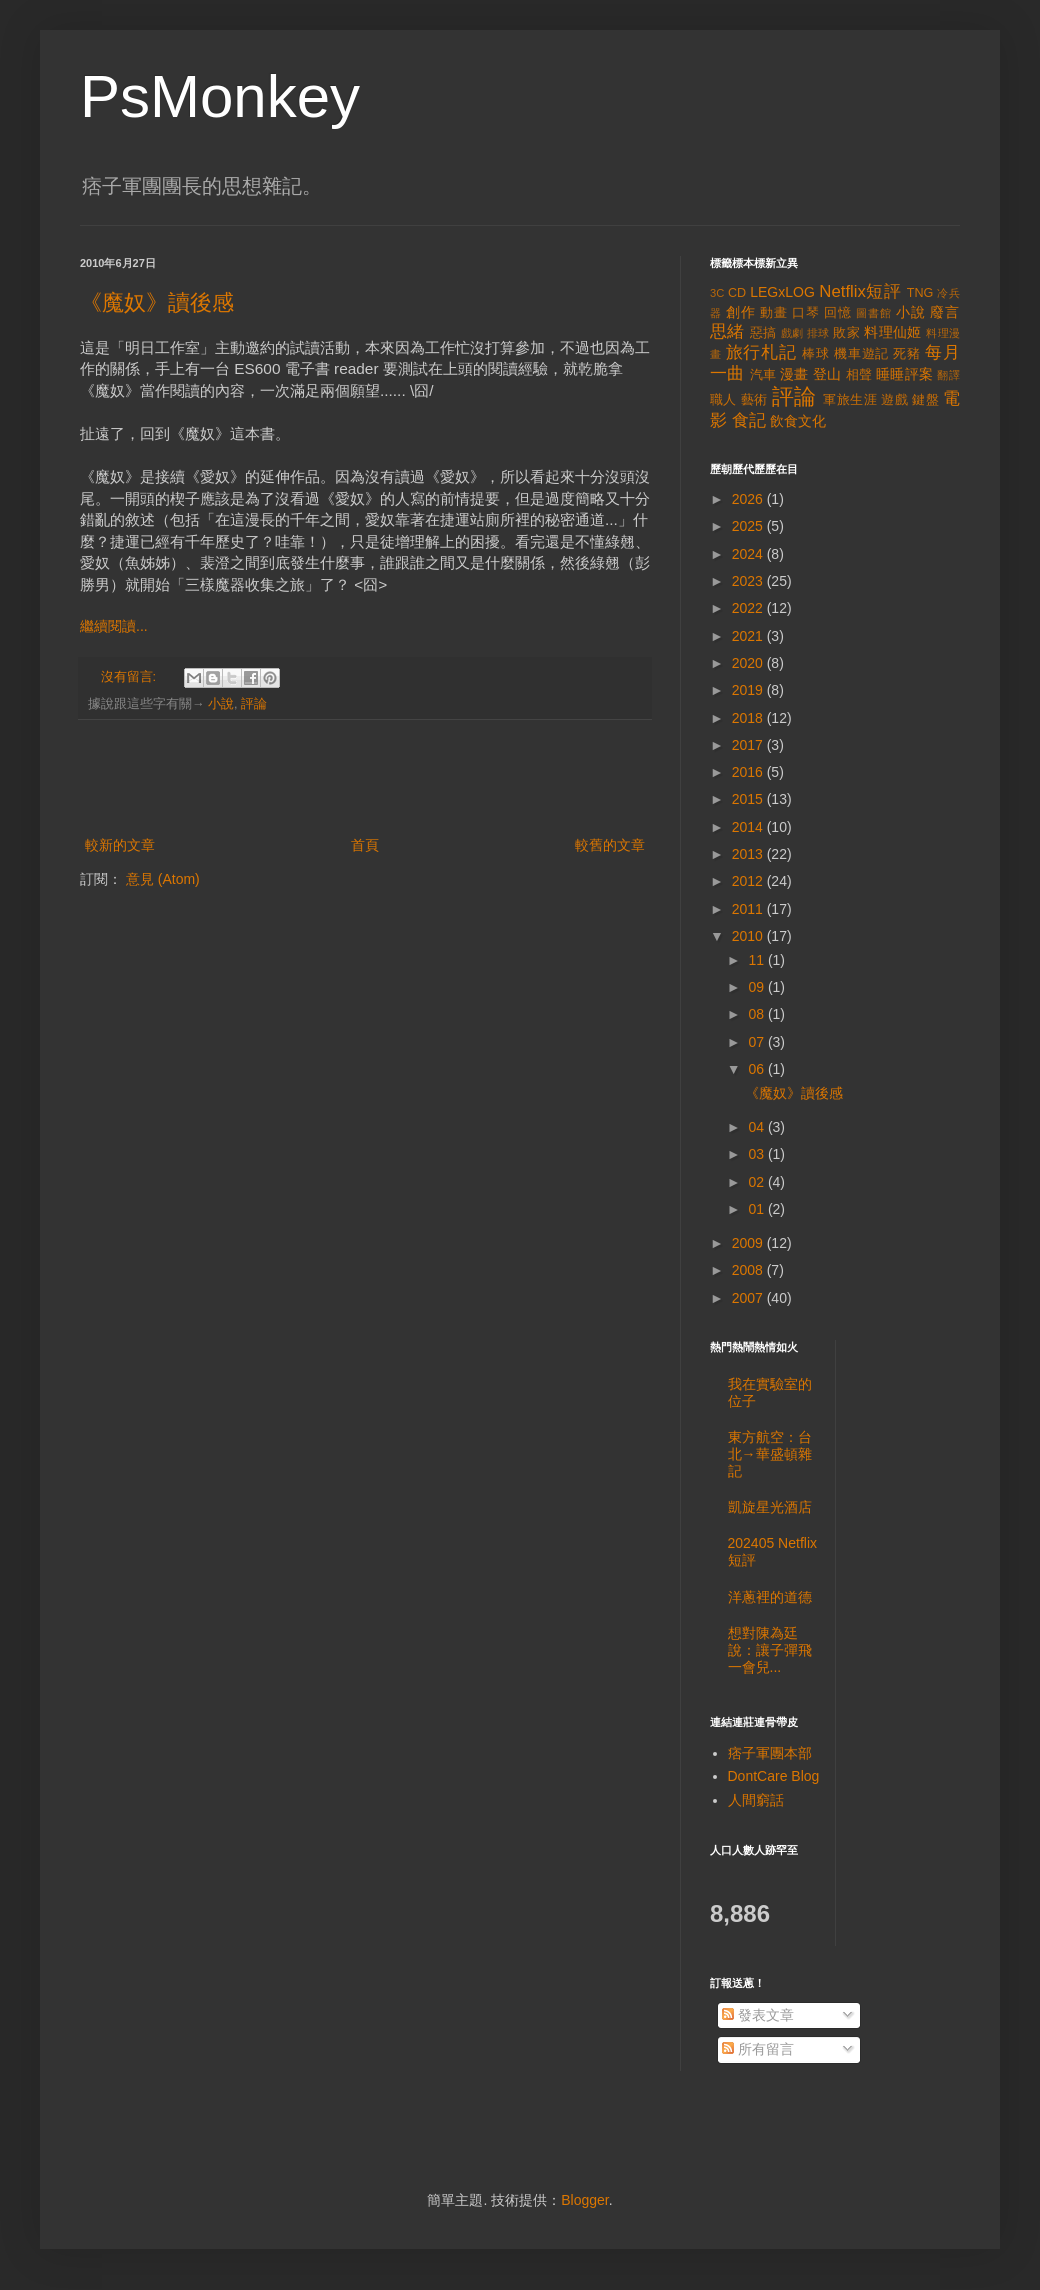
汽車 (763, 375)
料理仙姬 (893, 332)
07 (757, 1042)
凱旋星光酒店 (770, 1507)
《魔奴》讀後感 (157, 302)
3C (717, 293)
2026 (749, 499)
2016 (749, 772)
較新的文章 (120, 845)
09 (757, 987)
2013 (749, 854)
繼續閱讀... (114, 626)
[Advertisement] (365, 778)
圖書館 (874, 313)
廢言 (945, 312)
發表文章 (758, 2015)
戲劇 (792, 333)
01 (757, 1209)
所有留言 (758, 2049)
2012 (749, 881)
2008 (749, 1270)
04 (757, 1127)
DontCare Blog (774, 1776)
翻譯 (948, 375)
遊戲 (894, 400)
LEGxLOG (782, 292)
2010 (749, 936)
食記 (749, 420)
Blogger (584, 2200)
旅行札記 (761, 352)
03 (757, 1154)
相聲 (859, 375)
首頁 (365, 845)
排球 (818, 333)
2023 (749, 581)
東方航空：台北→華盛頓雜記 (770, 1454)
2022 (749, 608)
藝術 (754, 400)
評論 (254, 704)
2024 (749, 554)
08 (757, 1014)
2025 (749, 526)
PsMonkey (220, 96)
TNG (920, 293)
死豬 (907, 354)
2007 (749, 1298)
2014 (749, 827)
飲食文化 (798, 421)
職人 (723, 400)
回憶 (838, 313)
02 (757, 1182)
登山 (827, 374)
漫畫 (794, 374)
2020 (749, 663)
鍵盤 (925, 400)
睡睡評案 (904, 374)
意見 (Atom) (163, 879)
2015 (749, 799)
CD (737, 293)
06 (757, 1069)
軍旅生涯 (850, 400)
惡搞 (763, 333)
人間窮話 (756, 1800)
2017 (749, 745)
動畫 (774, 313)
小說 (221, 704)
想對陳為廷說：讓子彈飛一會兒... (770, 1650)
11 (757, 960)
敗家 (846, 333)
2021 (749, 636)
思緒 (727, 331)
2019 (749, 690)
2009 (749, 1243)
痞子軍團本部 (770, 1753)
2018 (749, 718)
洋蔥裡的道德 (770, 1597)
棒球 (816, 354)
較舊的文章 (610, 845)
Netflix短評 (860, 291)
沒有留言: (130, 677)
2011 (749, 909)
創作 (741, 312)
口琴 (806, 313)
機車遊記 (861, 354)
